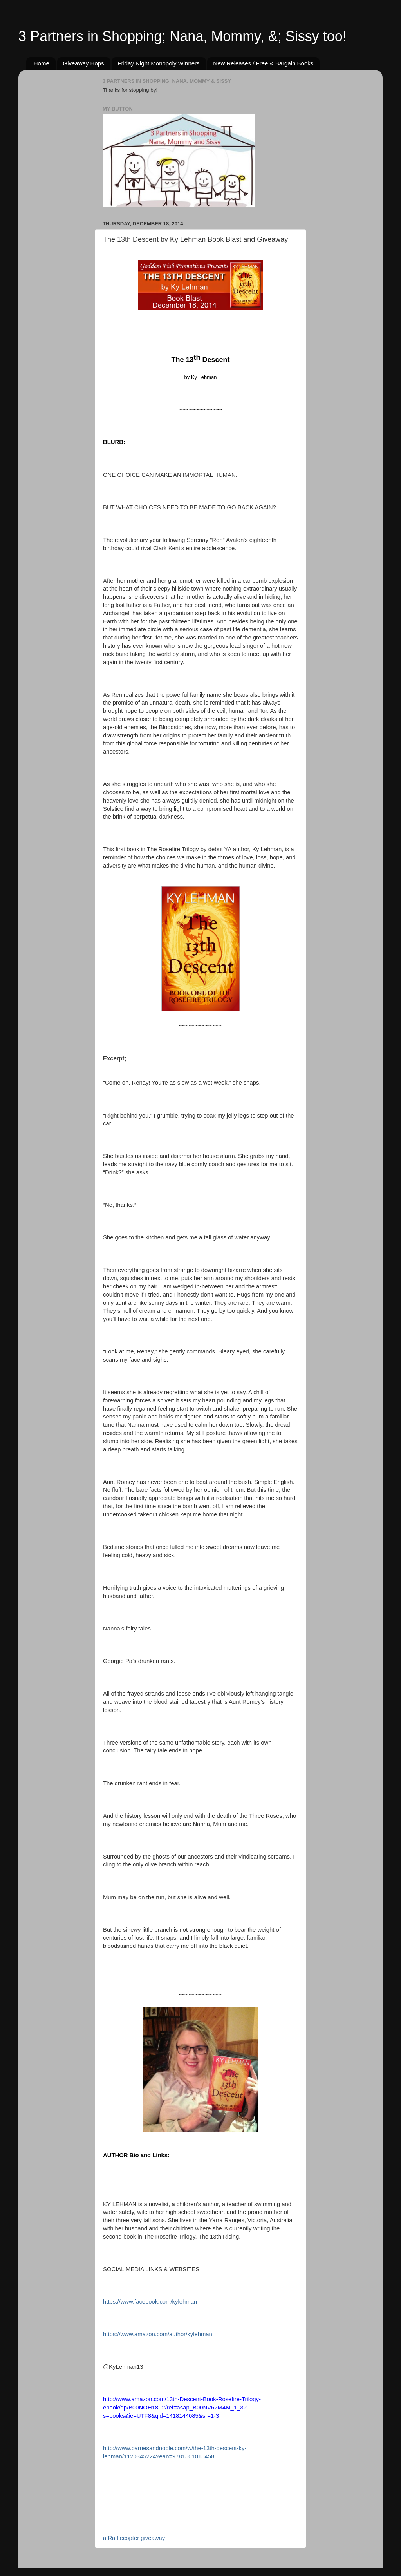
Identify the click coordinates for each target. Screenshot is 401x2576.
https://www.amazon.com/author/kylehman (157, 2334)
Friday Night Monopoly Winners (158, 63)
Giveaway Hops (83, 63)
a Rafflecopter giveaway (134, 2538)
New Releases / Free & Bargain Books (263, 63)
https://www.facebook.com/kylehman (150, 2302)
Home (41, 63)
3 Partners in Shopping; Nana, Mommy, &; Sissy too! (182, 36)
